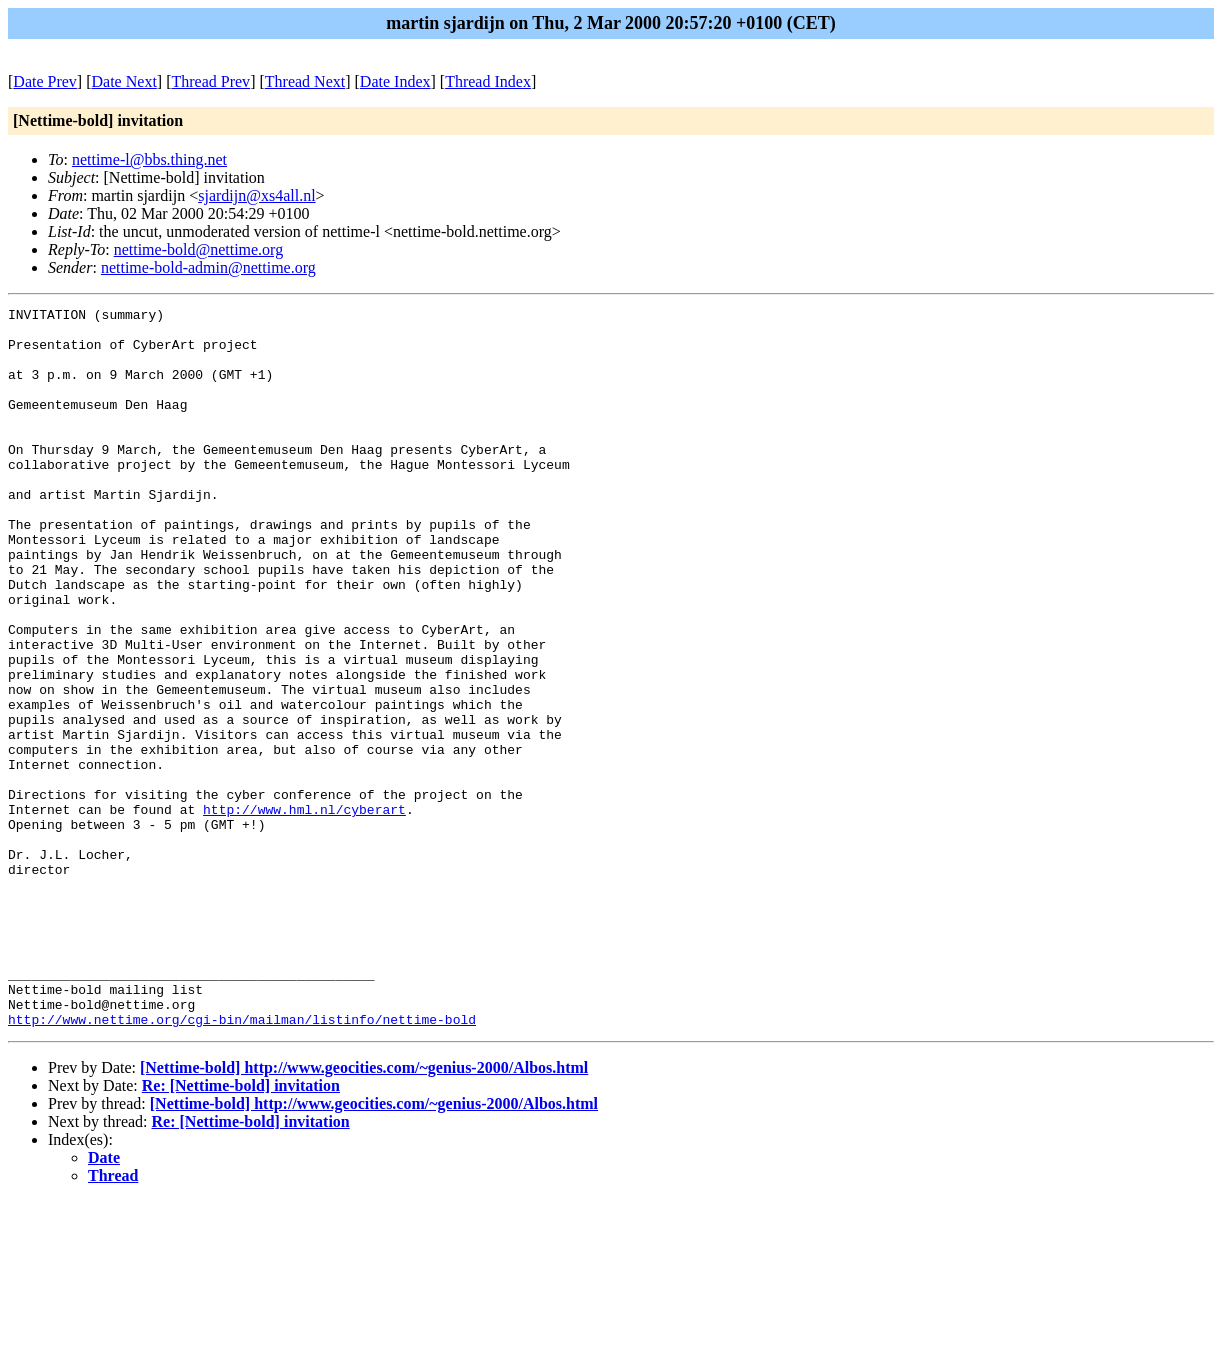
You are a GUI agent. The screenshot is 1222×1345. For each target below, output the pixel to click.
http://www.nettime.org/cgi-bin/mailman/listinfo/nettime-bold (242, 1163)
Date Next (124, 81)
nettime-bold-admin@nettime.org (208, 267)
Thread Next (305, 81)
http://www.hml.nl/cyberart (304, 911)
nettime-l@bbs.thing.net (149, 159)
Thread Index (488, 81)
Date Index (395, 81)
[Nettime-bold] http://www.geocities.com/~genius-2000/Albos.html (364, 1211)
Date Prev (45, 81)
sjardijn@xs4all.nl (256, 195)
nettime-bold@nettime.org (199, 249)
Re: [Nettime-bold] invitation (241, 1229)
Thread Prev (210, 81)
